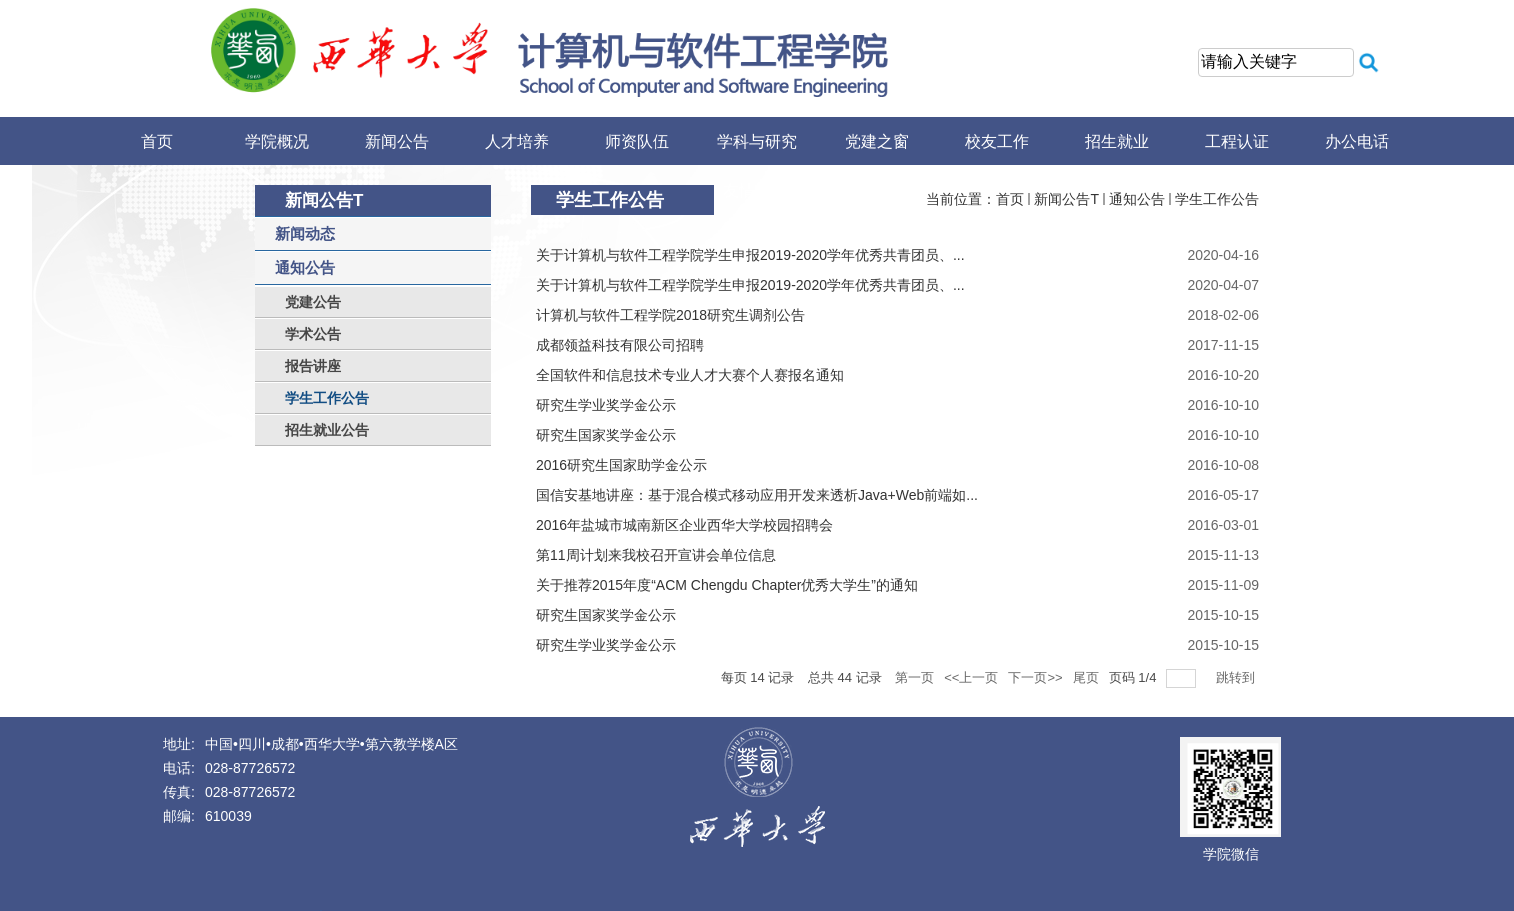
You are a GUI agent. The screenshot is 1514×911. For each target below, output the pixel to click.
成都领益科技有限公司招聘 (620, 345)
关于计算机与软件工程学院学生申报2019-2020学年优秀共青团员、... (750, 285)
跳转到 (1237, 677)
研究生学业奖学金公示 (606, 405)
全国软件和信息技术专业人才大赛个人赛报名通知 (690, 375)
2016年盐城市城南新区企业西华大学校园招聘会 (684, 525)
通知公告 (1137, 199)
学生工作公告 (1217, 199)
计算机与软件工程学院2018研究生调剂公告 (670, 315)
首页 (1010, 199)
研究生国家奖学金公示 (606, 435)
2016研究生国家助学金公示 (621, 465)
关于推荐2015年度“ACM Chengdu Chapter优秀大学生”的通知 (727, 585)
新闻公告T (1066, 199)
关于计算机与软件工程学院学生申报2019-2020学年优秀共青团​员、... (750, 255)
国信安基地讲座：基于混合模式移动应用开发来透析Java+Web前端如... (757, 495)
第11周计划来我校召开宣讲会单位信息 (656, 555)
